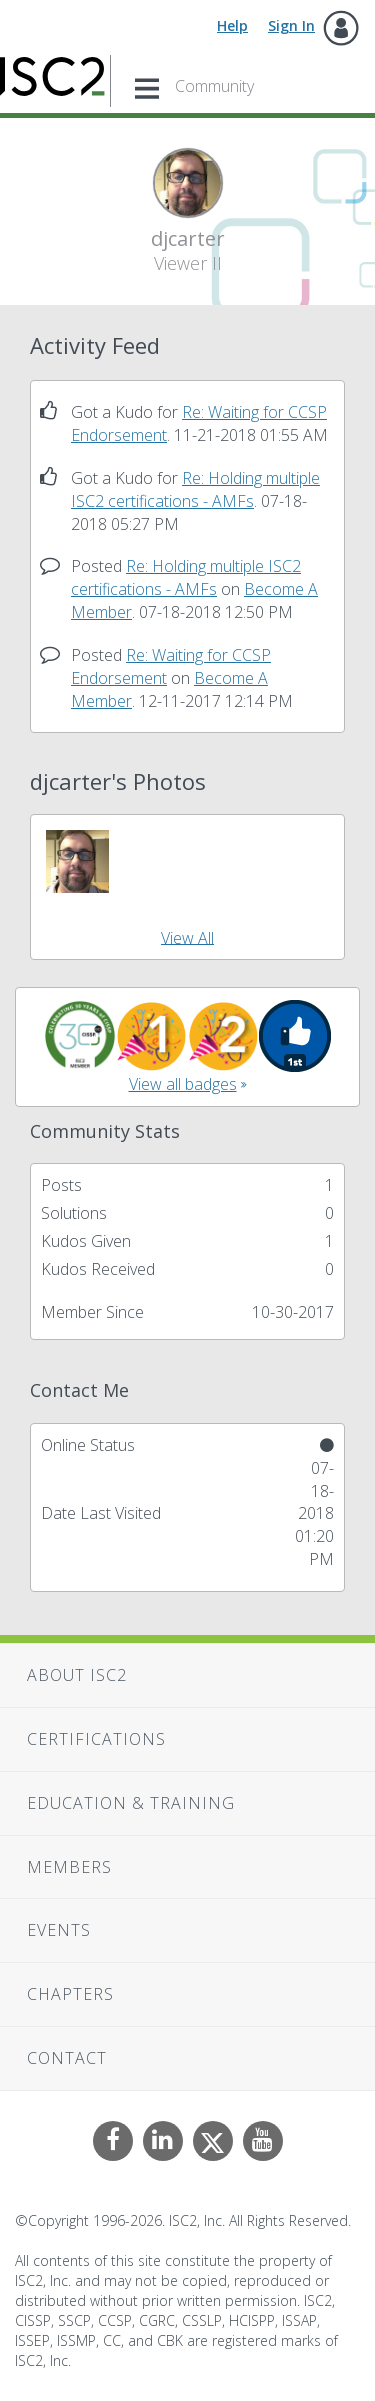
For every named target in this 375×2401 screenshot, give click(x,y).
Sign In (291, 25)
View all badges (183, 1084)
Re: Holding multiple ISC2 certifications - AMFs (195, 489)
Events (59, 1930)
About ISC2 (77, 1675)
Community (214, 86)
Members (69, 1867)
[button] (77, 861)
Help (232, 25)
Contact (67, 2058)
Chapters (70, 1994)
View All (187, 937)
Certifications (96, 1739)
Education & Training (131, 1803)
